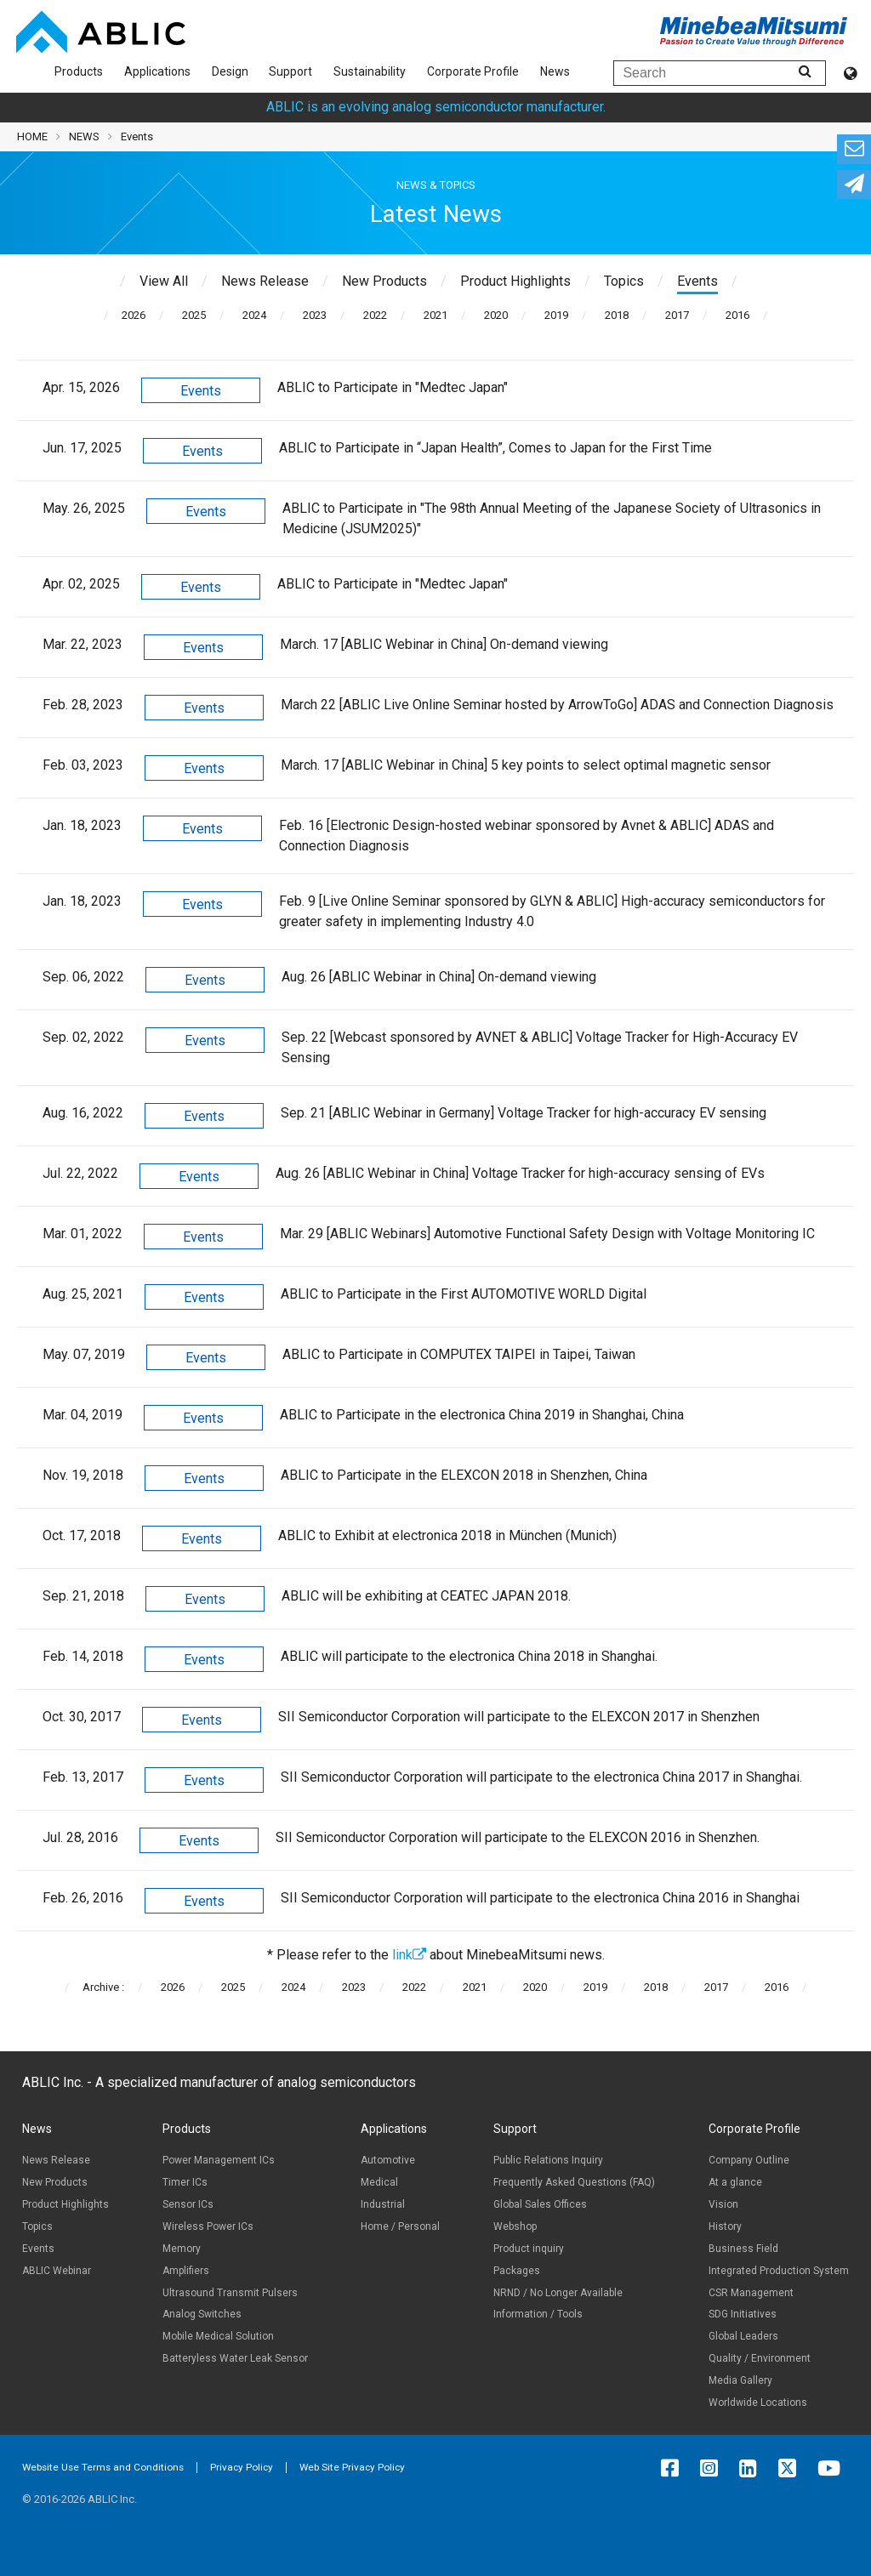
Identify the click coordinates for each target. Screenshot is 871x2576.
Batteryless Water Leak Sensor (235, 2358)
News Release (56, 2160)
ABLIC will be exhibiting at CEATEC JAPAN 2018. (426, 1596)
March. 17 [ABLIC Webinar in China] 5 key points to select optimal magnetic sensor (526, 765)
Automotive (388, 2160)
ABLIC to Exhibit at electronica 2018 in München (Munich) (447, 1535)
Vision (723, 2204)
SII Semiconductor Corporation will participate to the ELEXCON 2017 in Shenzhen (519, 1717)
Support (290, 71)
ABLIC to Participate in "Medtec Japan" (392, 387)
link (409, 1955)
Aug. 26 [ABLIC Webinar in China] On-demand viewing (439, 977)
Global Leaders (743, 2336)
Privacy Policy (241, 2467)
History (725, 2226)
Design (230, 71)
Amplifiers (185, 2271)
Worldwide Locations (758, 2402)
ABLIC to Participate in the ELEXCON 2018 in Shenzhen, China (464, 1475)
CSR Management (751, 2293)
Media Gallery (740, 2380)
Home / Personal (400, 2226)
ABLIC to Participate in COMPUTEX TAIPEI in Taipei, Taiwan (458, 1354)
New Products (55, 2182)
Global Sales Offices (540, 2204)
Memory (181, 2249)
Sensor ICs (187, 2204)
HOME (32, 136)
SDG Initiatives (743, 2314)
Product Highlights (65, 2204)
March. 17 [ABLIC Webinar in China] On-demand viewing (444, 644)
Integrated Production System (779, 2271)
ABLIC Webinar (56, 2271)
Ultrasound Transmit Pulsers (230, 2293)
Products (78, 71)
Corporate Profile (473, 71)
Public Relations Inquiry (548, 2160)
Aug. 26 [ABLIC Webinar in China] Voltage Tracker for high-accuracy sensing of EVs (520, 1173)
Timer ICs (185, 2182)
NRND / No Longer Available (558, 2293)
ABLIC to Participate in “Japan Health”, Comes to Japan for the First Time (495, 448)
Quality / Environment (760, 2358)
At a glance (735, 2182)
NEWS (84, 136)
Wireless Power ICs (207, 2226)
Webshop (515, 2226)
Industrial (383, 2204)
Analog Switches (202, 2314)
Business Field (743, 2249)
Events (200, 391)
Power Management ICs (218, 2160)
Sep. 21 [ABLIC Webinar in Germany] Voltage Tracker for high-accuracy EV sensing (523, 1113)
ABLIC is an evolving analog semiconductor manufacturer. (436, 107)
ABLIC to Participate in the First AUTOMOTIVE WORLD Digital (463, 1294)
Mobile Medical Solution (218, 2336)
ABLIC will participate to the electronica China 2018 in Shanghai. (469, 1656)
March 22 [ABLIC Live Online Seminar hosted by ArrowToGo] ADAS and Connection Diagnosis (557, 705)
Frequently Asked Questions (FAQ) (574, 2182)
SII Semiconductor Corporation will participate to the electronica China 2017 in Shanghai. (541, 1777)
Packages (516, 2271)
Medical (379, 2182)
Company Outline (749, 2160)
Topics (37, 2226)
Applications (157, 71)
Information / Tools (538, 2314)
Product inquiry (528, 2249)
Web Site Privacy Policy (352, 2467)
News (555, 71)
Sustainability (369, 71)
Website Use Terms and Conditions (103, 2467)
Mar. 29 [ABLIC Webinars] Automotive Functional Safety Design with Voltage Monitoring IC (547, 1233)
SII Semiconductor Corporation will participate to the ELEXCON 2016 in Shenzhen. (518, 1837)
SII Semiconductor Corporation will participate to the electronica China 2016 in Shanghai (540, 1898)
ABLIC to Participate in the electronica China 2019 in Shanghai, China (482, 1415)
